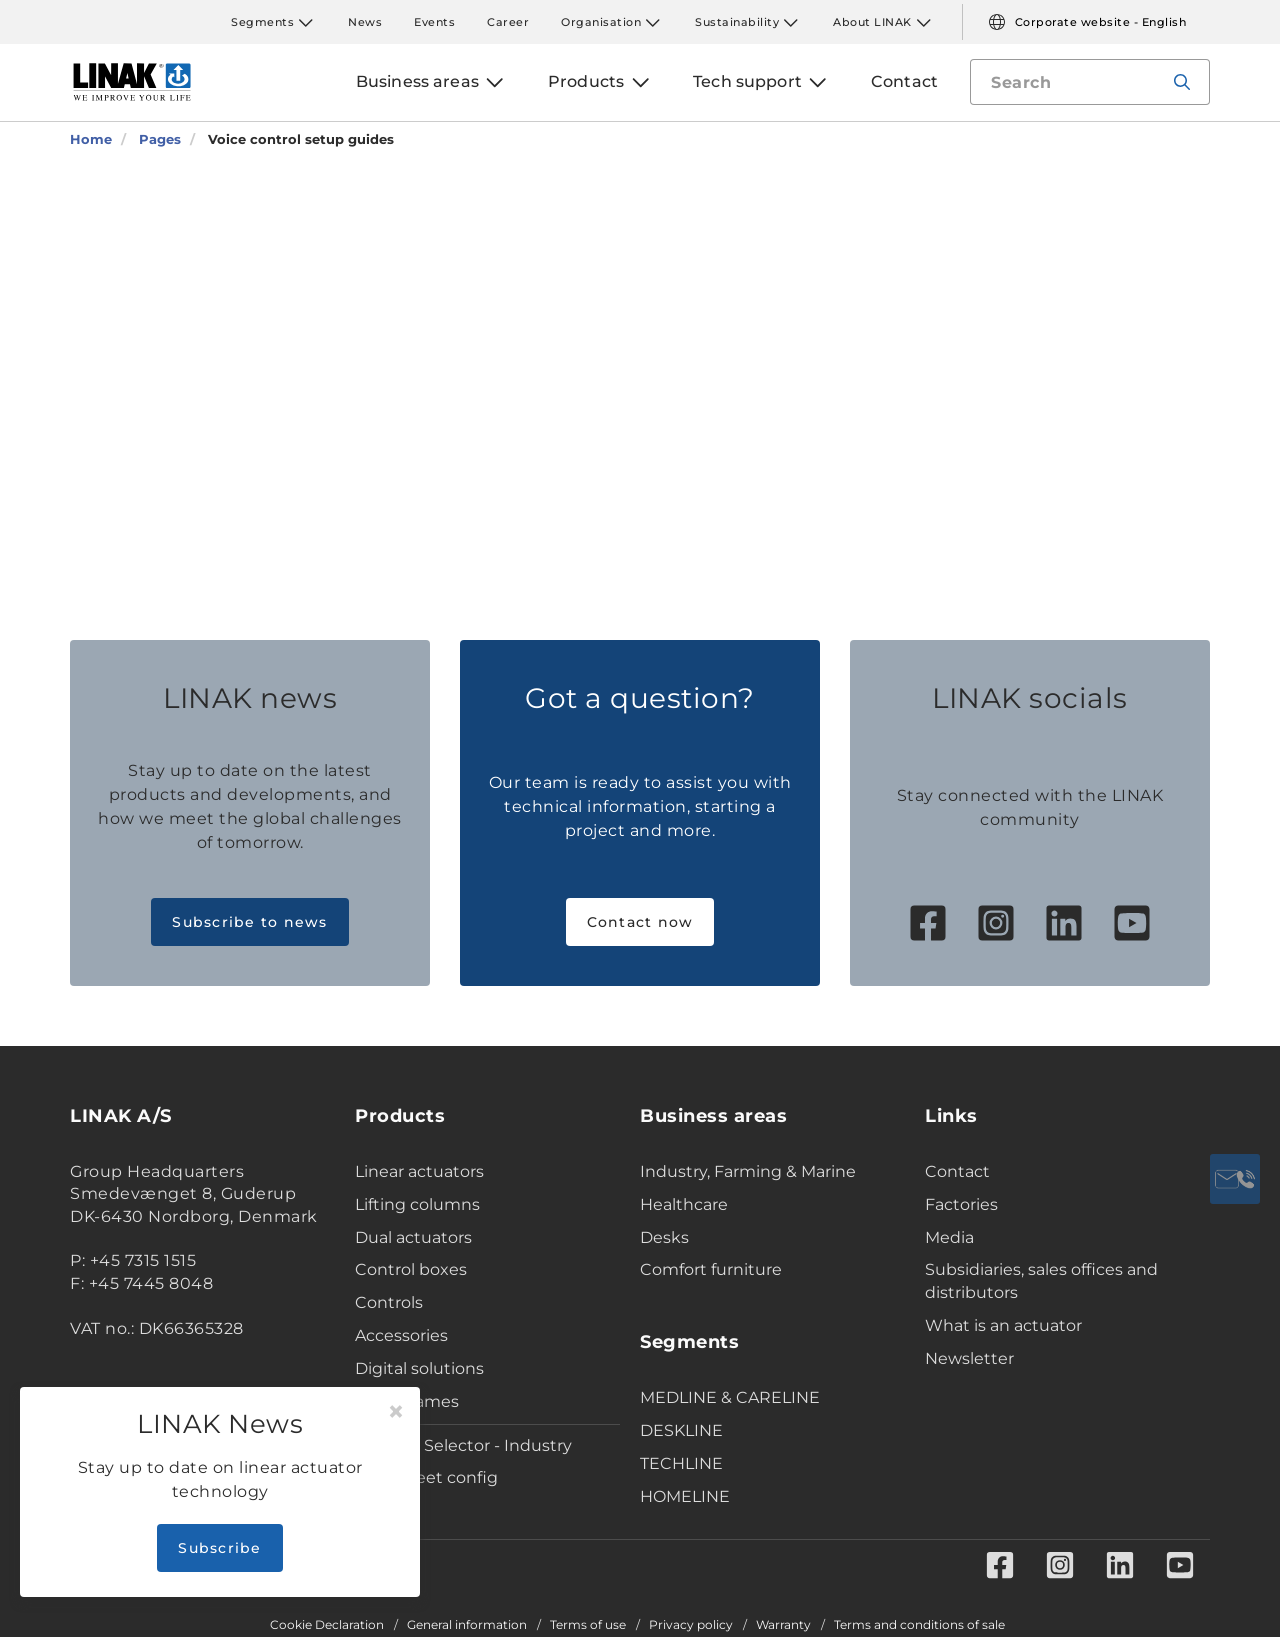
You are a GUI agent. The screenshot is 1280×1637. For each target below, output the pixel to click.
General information (467, 1625)
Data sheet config (426, 1477)
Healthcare (684, 1204)
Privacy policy (691, 1625)
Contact (957, 1171)
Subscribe (219, 1548)
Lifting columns (417, 1204)
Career (508, 22)
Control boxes (411, 1269)
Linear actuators (419, 1171)
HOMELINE (685, 1496)
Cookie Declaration (327, 1625)
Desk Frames (407, 1401)
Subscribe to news (249, 922)
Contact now (640, 922)
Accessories (401, 1335)
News (365, 22)
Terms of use (588, 1625)
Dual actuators (413, 1237)
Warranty (783, 1625)
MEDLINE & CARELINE (730, 1397)
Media (949, 1237)
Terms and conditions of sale (919, 1625)
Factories (961, 1204)
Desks (664, 1237)
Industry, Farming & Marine (748, 1171)
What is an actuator (1003, 1325)
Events (434, 22)
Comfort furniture (711, 1269)
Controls (389, 1302)
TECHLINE (681, 1463)
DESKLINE (681, 1430)
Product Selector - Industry (463, 1445)
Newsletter (969, 1358)
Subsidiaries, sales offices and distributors (1041, 1281)
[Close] (396, 1412)
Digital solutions (419, 1368)
